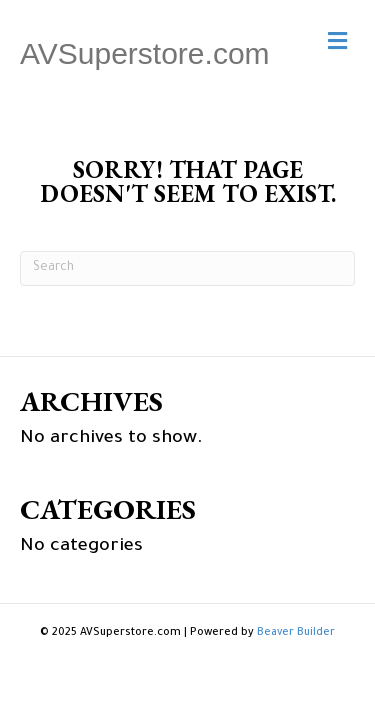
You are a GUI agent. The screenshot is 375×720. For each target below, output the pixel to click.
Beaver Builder (296, 633)
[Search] (187, 268)
